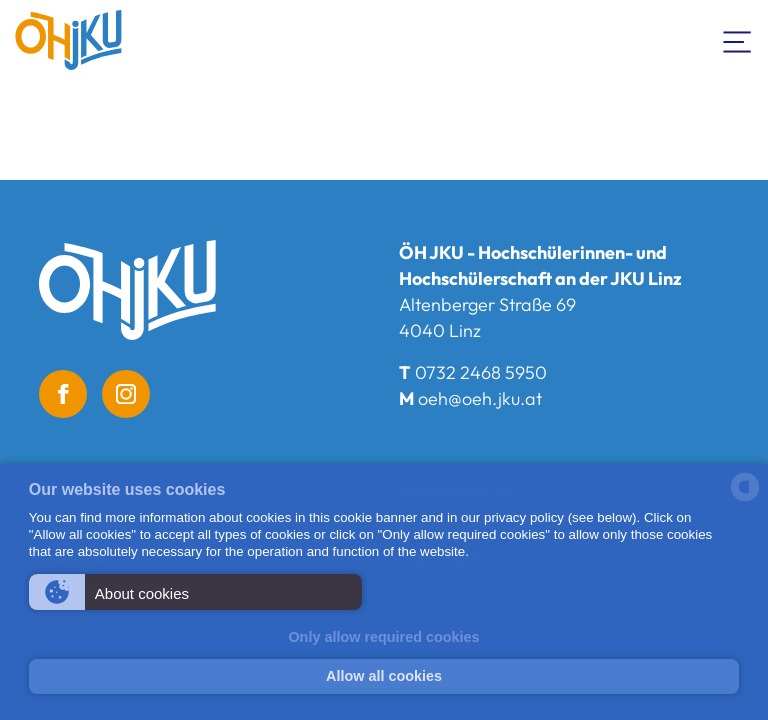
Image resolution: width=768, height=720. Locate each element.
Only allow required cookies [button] (383, 637)
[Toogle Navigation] (738, 40)
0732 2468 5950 (481, 372)
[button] (195, 592)
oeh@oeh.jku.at (480, 398)
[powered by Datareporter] (745, 499)
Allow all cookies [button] (384, 676)
